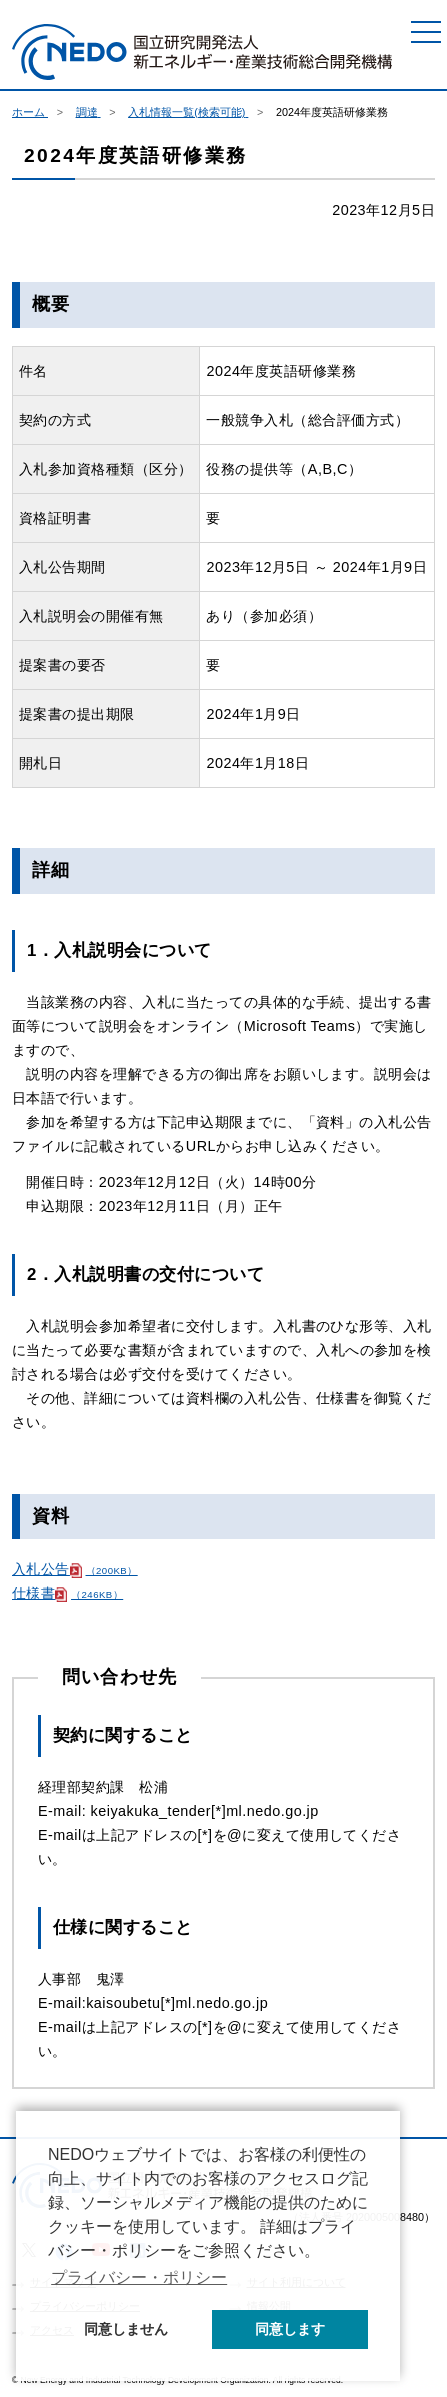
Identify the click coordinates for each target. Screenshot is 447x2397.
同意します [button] (290, 2329)
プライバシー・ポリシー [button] (139, 2277)
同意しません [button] (126, 2329)
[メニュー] (426, 32)
